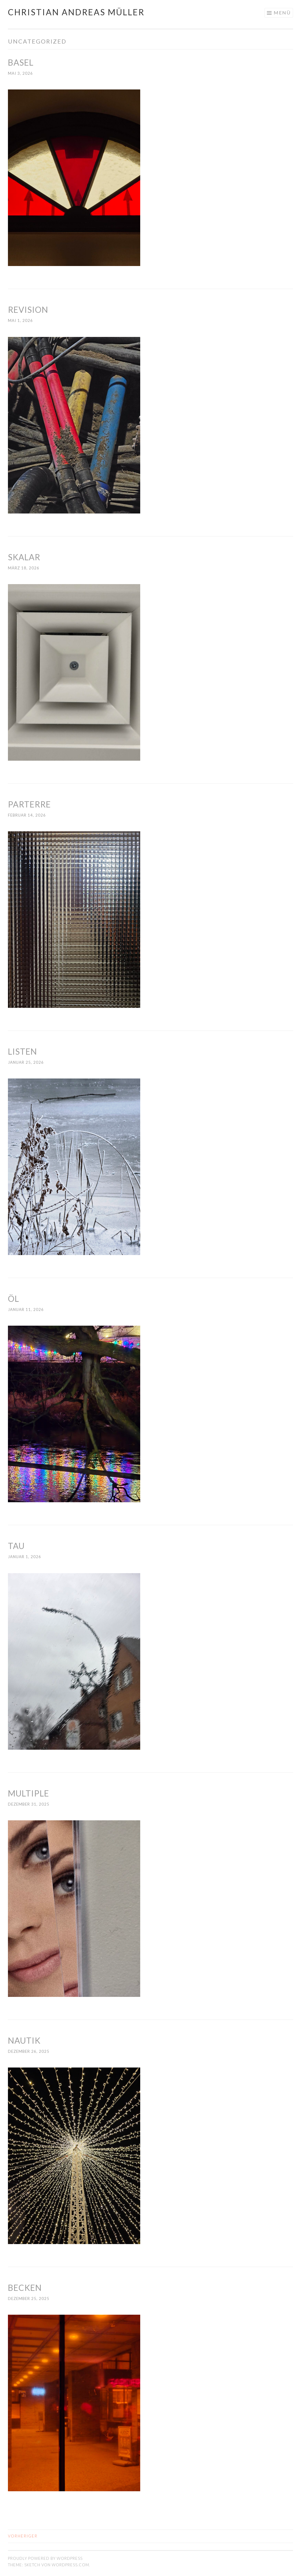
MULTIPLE (28, 1793)
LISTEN (22, 1051)
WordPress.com (70, 2564)
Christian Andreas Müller (76, 12)
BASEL (21, 62)
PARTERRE (29, 804)
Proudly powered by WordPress (45, 2558)
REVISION (28, 310)
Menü (282, 12)
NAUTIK (24, 2040)
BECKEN (25, 2288)
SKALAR (24, 557)
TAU (16, 1546)
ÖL (13, 1299)
